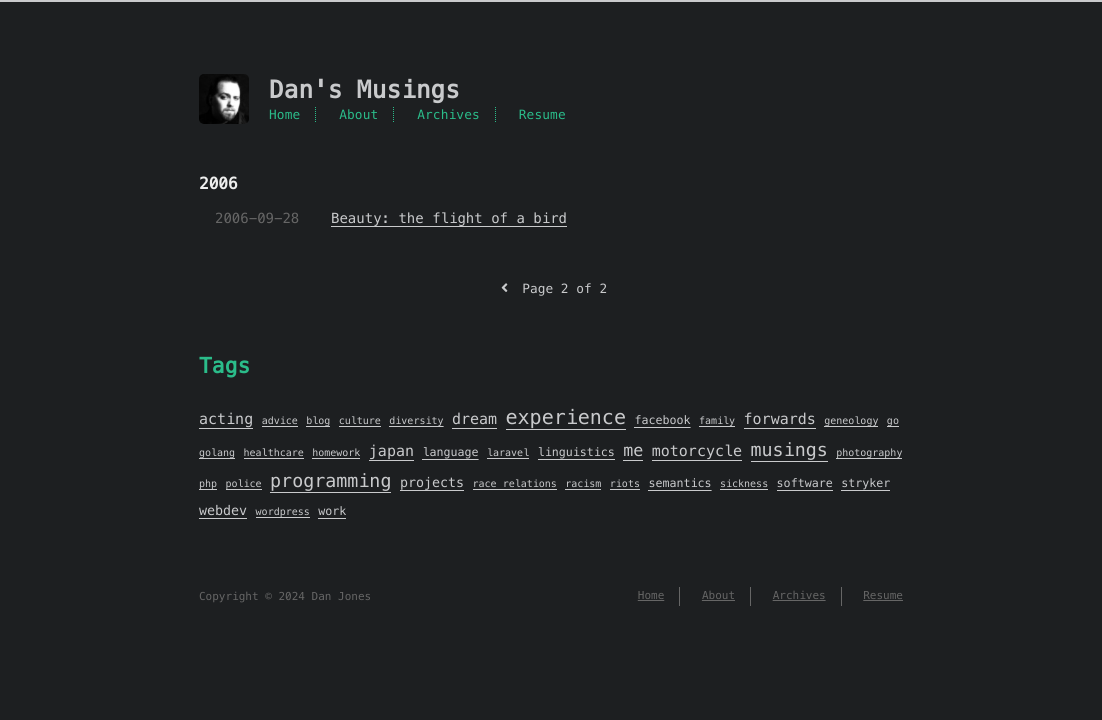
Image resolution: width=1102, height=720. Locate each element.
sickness (744, 483)
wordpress (283, 511)
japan (391, 451)
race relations (515, 483)
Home (284, 114)
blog (318, 420)
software (805, 484)
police (244, 483)
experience (566, 417)
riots (625, 483)
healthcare (274, 452)
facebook (662, 421)
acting (226, 419)
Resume (542, 114)
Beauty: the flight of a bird (449, 218)
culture (360, 420)
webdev (223, 510)
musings (789, 450)
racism (583, 483)
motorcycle (697, 451)
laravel (508, 452)
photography (869, 452)
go (893, 420)
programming (330, 481)
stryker (865, 484)
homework (336, 452)
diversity (416, 420)
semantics (679, 484)
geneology (851, 420)
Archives (448, 114)
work (332, 512)
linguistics (576, 453)
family (717, 420)
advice (280, 420)
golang (217, 452)
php (208, 483)
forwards (780, 419)
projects (432, 482)
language (450, 453)
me (633, 450)
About (358, 114)
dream (474, 419)
